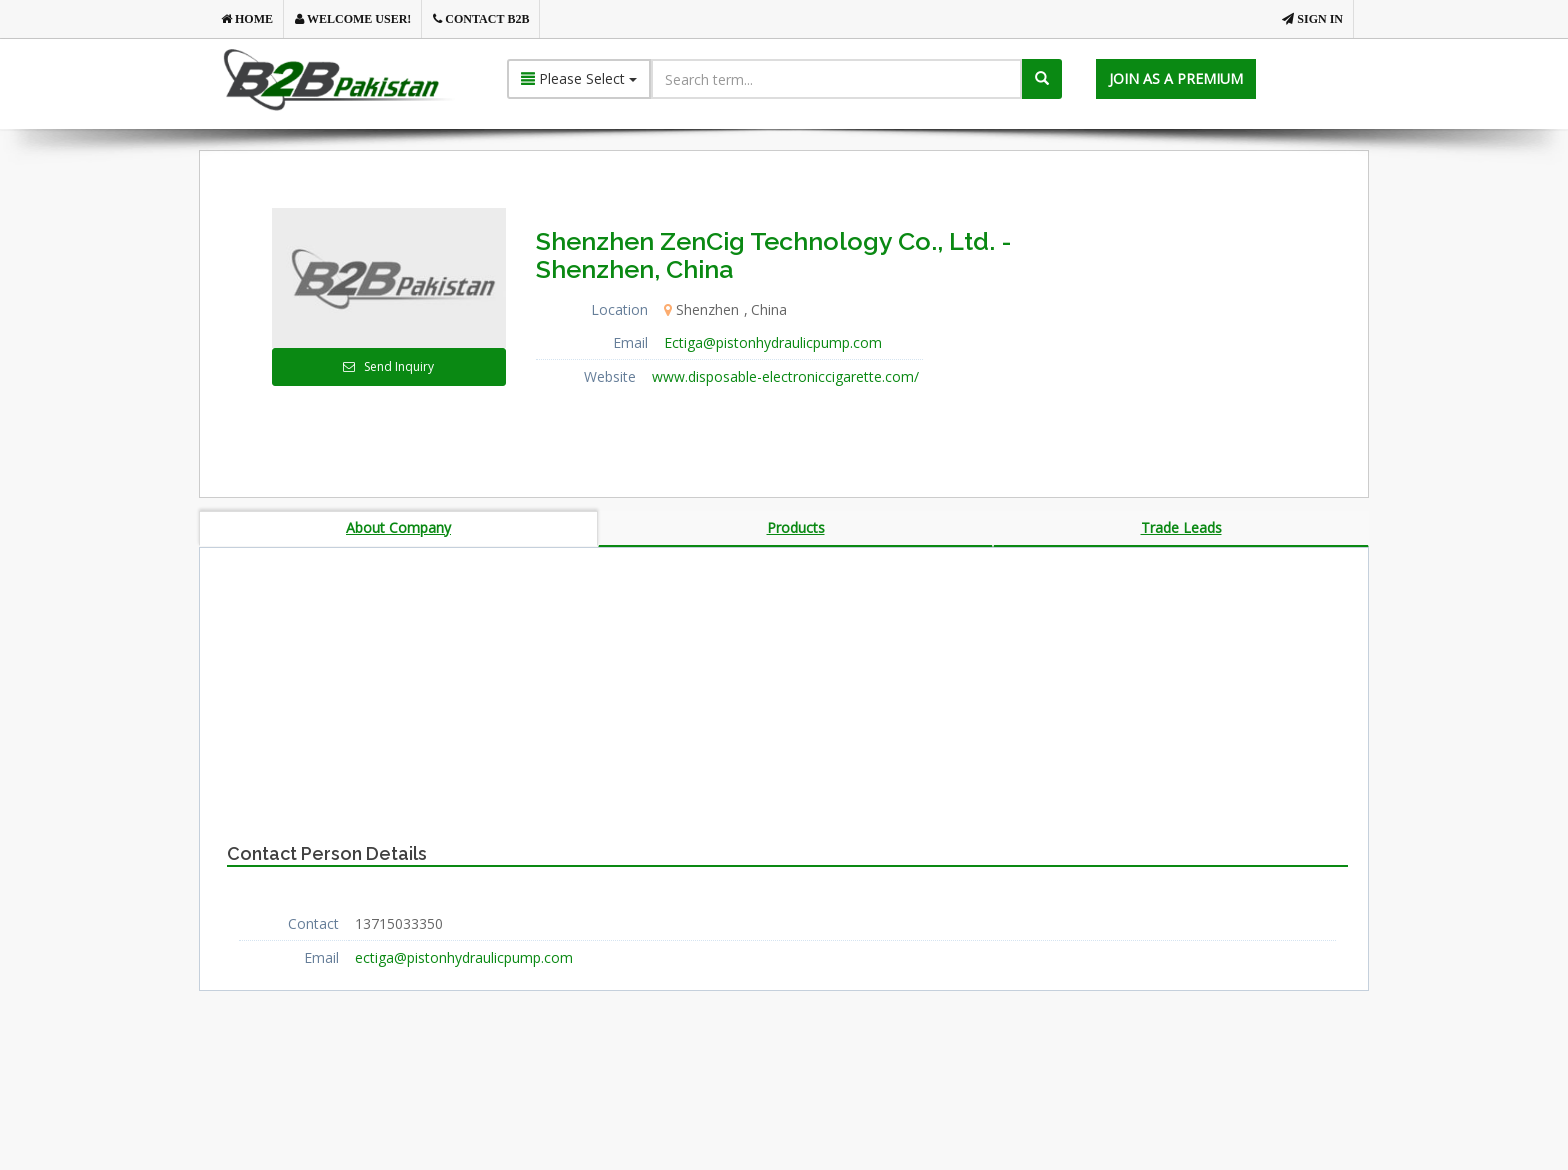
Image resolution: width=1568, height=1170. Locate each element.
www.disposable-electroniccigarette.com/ (785, 376)
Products (796, 527)
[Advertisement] (1213, 333)
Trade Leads (1181, 527)
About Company (398, 527)
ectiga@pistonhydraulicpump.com (464, 957)
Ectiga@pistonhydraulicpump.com (773, 342)
